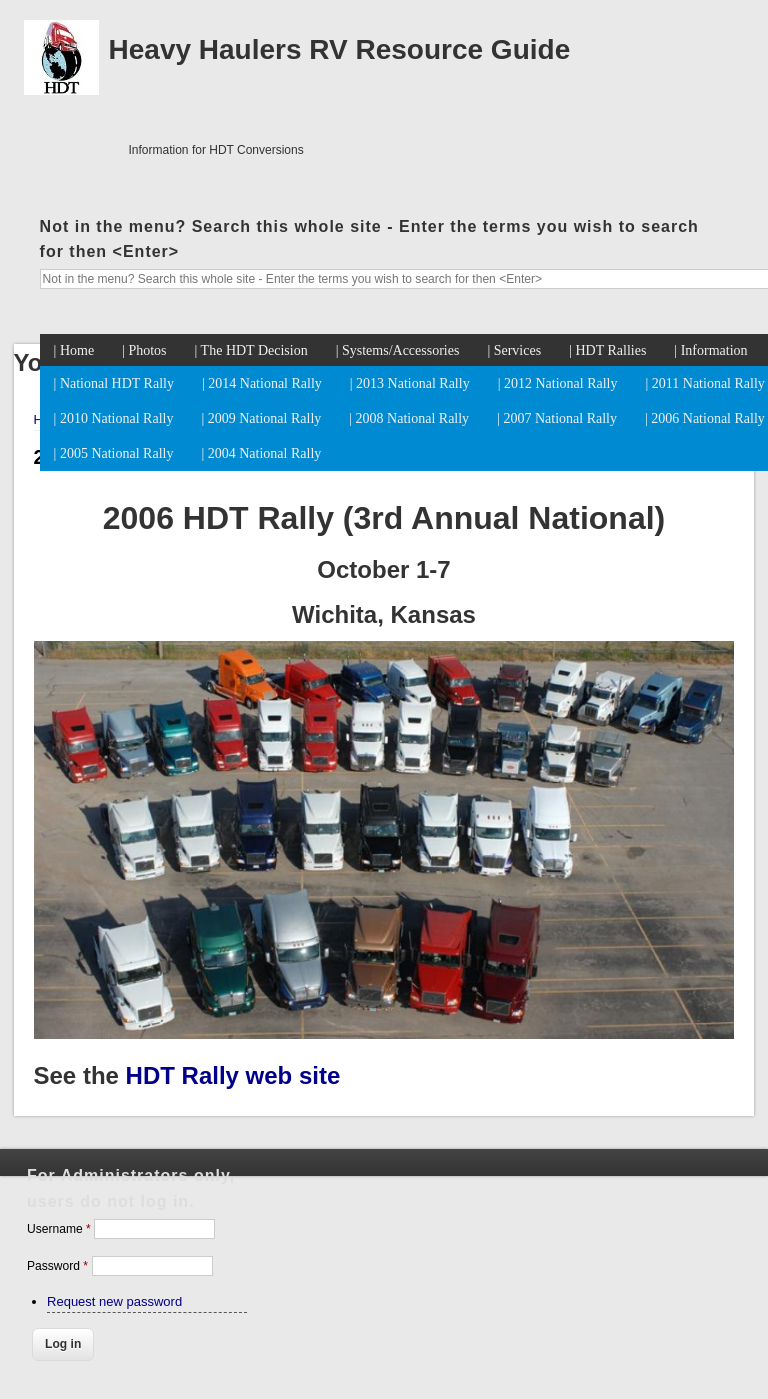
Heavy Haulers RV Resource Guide (340, 49)
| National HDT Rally (114, 383)
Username (59, 1229)
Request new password (114, 1301)
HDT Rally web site (233, 1075)
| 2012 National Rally (558, 383)
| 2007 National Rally (557, 418)
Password (57, 1266)
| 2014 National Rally (262, 383)
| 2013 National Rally (410, 383)
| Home (74, 350)
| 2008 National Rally (409, 418)
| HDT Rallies (607, 350)
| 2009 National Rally (261, 418)
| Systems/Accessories (398, 350)
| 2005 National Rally (114, 453)
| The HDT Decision (251, 350)
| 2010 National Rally (114, 418)
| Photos (144, 350)
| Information (710, 350)
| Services (514, 350)
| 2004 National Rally (261, 453)
